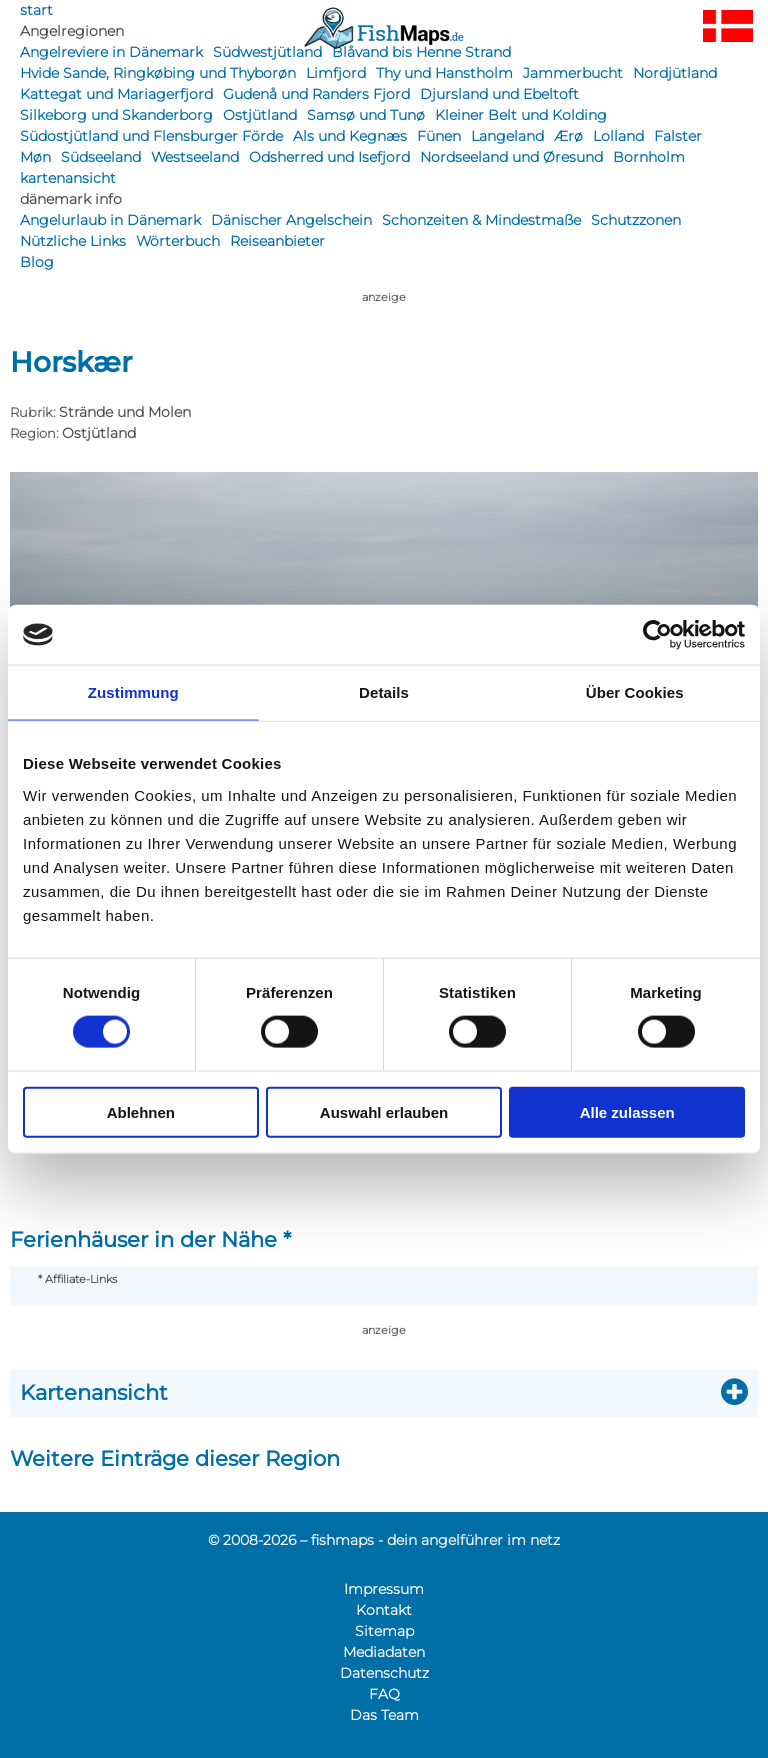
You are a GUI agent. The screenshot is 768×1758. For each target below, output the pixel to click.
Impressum (384, 1589)
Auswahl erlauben (384, 1111)
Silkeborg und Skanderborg (116, 115)
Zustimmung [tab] (133, 692)
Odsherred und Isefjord (329, 157)
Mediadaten (384, 1652)
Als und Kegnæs (350, 136)
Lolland (618, 136)
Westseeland (195, 157)
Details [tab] (384, 692)
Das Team (384, 1715)
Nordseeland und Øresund (511, 157)
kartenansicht (68, 178)
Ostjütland (260, 115)
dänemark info (71, 199)
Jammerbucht (573, 73)
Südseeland (101, 157)
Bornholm (649, 157)
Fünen (439, 136)
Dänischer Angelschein (291, 220)
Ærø (568, 136)
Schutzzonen (636, 220)
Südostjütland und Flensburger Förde (151, 136)
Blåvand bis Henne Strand (421, 52)
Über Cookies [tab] (635, 692)
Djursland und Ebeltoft (499, 94)
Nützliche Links (73, 241)
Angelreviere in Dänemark (111, 52)
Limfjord (336, 73)
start (36, 10)
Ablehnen (141, 1111)
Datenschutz (384, 1673)
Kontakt (384, 1610)
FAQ (384, 1694)
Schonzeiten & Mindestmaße (481, 220)
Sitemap (384, 1631)
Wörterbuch (178, 241)
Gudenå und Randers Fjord (316, 94)
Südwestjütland (267, 52)
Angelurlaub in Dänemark (110, 220)
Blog (37, 262)
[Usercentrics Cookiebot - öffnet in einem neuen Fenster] (657, 635)
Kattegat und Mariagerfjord (116, 94)
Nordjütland (675, 73)
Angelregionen (72, 31)
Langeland (507, 136)
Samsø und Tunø (366, 115)
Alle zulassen (627, 1111)
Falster (678, 136)
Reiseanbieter (277, 241)
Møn (35, 157)
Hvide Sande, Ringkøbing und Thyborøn (158, 73)
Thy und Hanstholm (444, 73)
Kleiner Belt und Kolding (521, 115)
